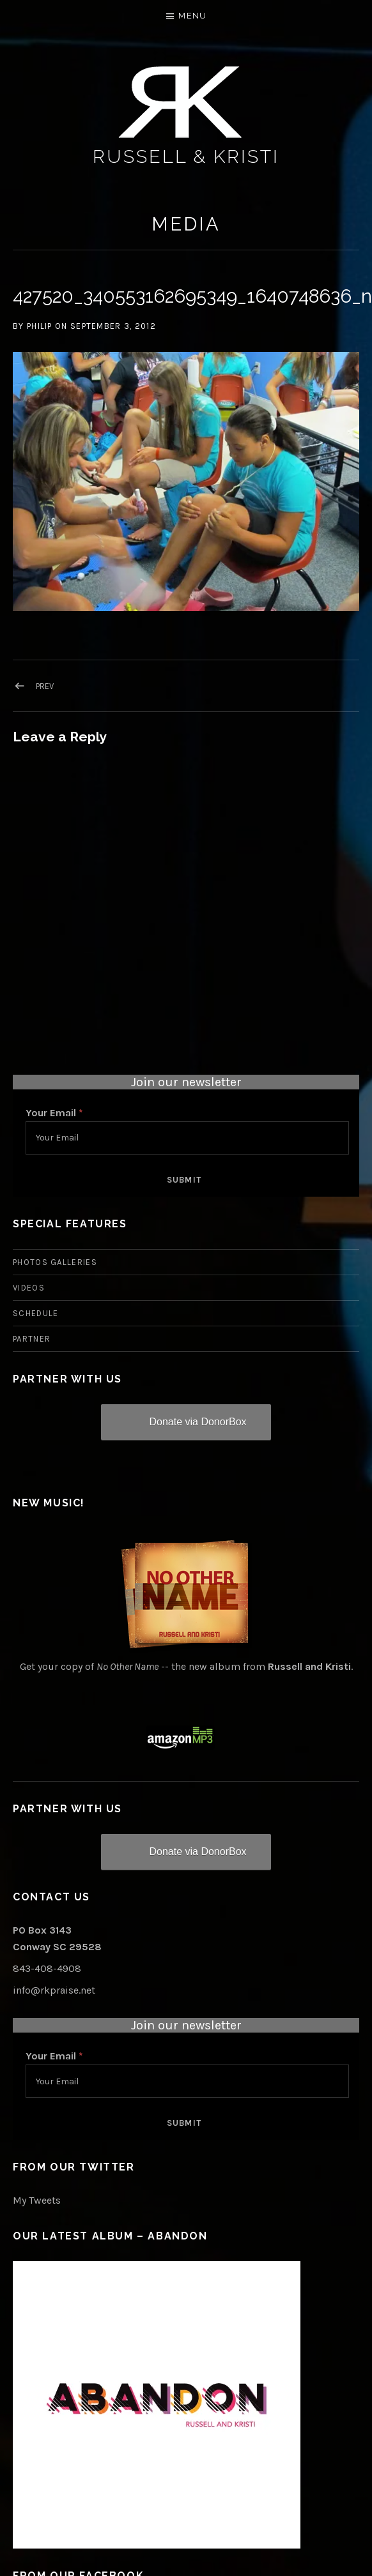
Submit (184, 1180)
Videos (29, 1287)
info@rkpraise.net (54, 1990)
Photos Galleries (55, 1262)
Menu (192, 15)
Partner (31, 1339)
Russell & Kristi (186, 156)
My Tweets (37, 2200)
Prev (45, 686)
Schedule (35, 1313)
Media (186, 224)
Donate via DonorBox (197, 1421)
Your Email (54, 1113)
